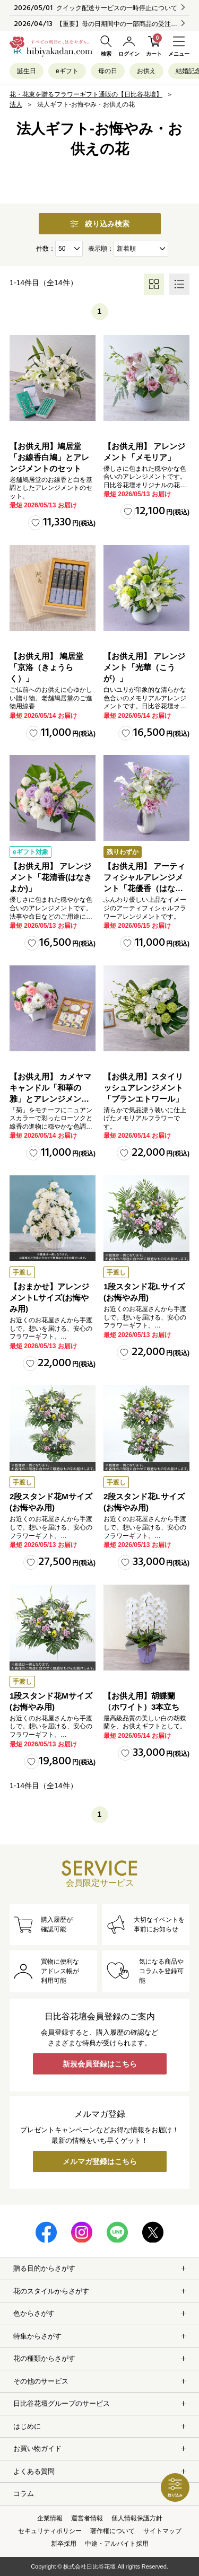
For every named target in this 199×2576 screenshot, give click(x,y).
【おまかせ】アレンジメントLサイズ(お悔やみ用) (49, 1297)
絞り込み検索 (99, 223)
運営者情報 (87, 2518)
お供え (146, 71)
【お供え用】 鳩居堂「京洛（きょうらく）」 (46, 667)
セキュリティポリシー (50, 2531)
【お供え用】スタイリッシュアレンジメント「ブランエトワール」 (143, 1087)
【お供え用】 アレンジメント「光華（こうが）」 (144, 667)
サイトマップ (162, 2531)
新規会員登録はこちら (100, 2064)
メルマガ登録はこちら (100, 2161)
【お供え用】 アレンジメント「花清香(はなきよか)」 (51, 877)
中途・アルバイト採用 (117, 2543)
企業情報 (50, 2518)
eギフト (67, 71)
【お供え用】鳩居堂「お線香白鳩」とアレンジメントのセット (49, 457)
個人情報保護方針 (136, 2518)
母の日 (107, 71)
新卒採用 (63, 2543)
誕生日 (26, 71)
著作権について (112, 2531)
